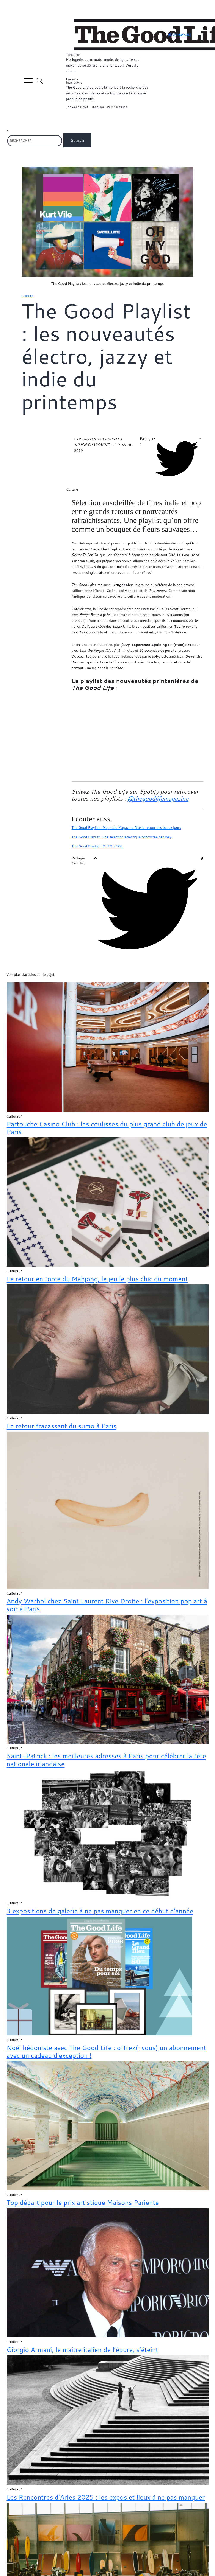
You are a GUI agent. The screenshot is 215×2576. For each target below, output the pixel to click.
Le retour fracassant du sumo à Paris (61, 1425)
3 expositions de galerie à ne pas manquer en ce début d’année (100, 1910)
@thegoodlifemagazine (157, 798)
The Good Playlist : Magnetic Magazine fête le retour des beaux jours (126, 827)
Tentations (107, 63)
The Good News (77, 107)
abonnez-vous (179, 34)
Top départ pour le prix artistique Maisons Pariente (83, 2202)
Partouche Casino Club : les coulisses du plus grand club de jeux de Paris (107, 1127)
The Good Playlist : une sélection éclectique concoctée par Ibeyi (122, 836)
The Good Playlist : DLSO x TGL (97, 846)
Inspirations (107, 91)
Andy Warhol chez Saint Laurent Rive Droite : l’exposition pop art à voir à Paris (107, 1604)
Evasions (72, 79)
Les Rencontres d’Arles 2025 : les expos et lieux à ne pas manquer (106, 2497)
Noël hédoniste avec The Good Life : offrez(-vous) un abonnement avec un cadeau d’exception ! (106, 2051)
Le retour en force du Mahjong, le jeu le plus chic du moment (97, 1278)
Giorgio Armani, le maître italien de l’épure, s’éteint (83, 2349)
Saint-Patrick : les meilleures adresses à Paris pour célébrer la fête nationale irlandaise (106, 1759)
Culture (27, 296)
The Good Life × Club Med (109, 107)
